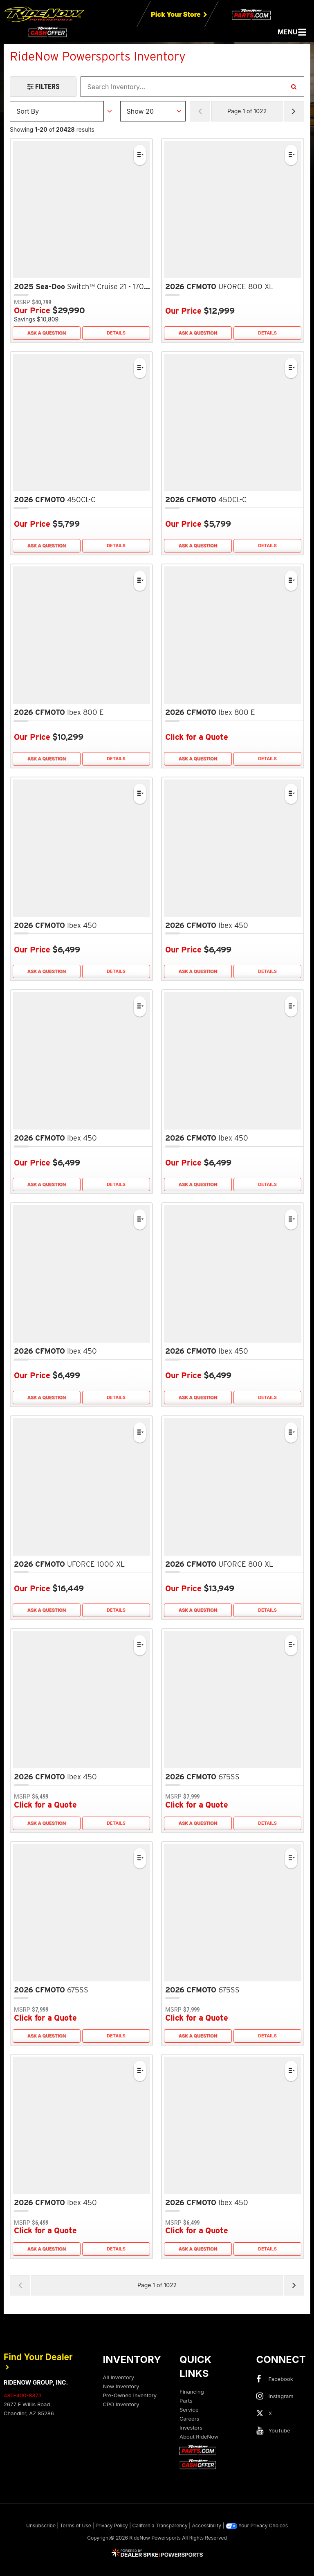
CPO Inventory (121, 2404)
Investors (190, 2427)
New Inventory (121, 2386)
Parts (186, 2400)
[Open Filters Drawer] (43, 86)
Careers (189, 2418)
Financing (191, 2391)
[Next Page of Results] (294, 111)
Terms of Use (75, 2525)
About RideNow (198, 2436)
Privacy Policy (111, 2525)
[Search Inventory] (293, 87)
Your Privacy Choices (257, 2525)
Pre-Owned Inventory (130, 2395)
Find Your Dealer (38, 2361)
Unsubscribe (41, 2525)
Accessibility (206, 2525)
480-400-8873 (23, 2395)
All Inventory (119, 2377)
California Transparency (160, 2525)
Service (188, 2409)
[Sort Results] (57, 111)
